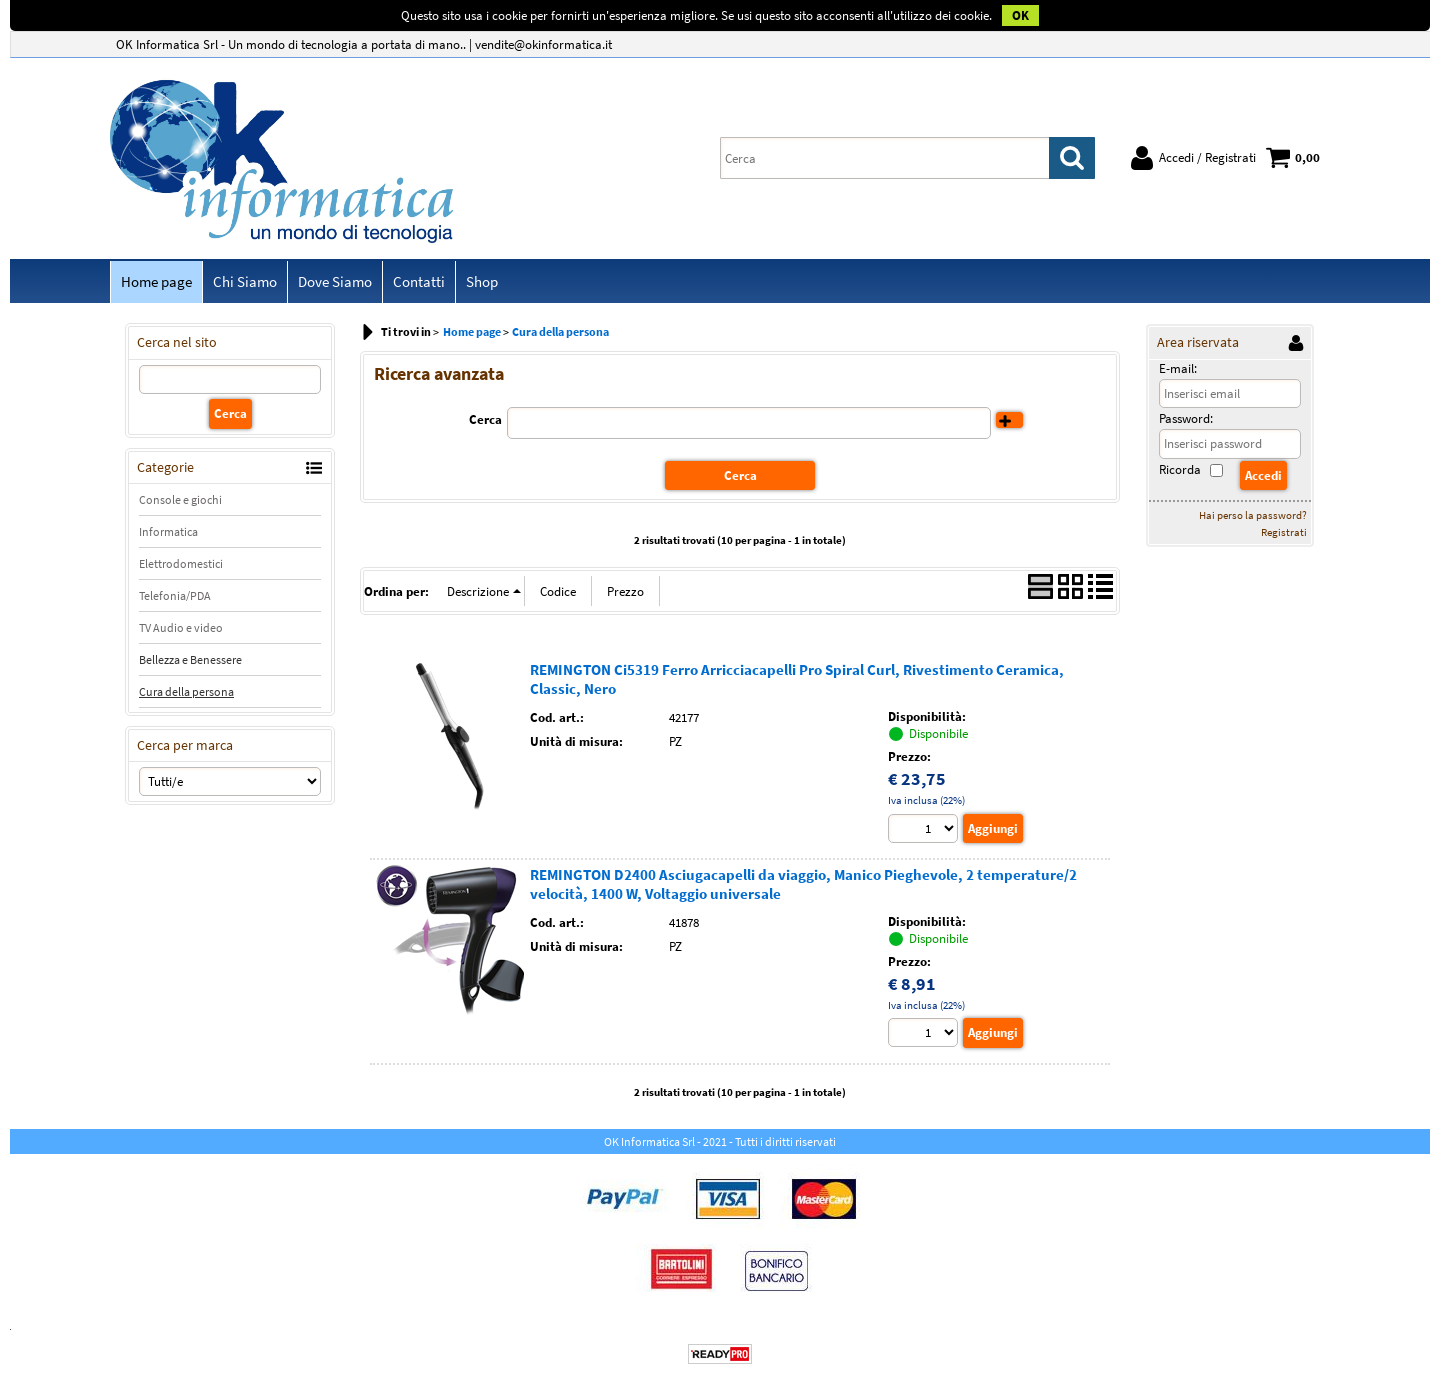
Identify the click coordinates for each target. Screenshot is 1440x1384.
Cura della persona (186, 691)
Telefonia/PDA (175, 595)
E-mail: (1178, 368)
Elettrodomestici (181, 563)
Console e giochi (180, 499)
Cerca (485, 419)
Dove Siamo (335, 281)
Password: (1186, 418)
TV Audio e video (181, 627)
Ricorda (1180, 469)
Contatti (419, 281)
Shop (482, 281)
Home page (156, 281)
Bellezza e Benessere (190, 659)
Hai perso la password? (1253, 515)
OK (1020, 15)
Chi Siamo (245, 281)
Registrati (1284, 532)
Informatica (168, 531)
